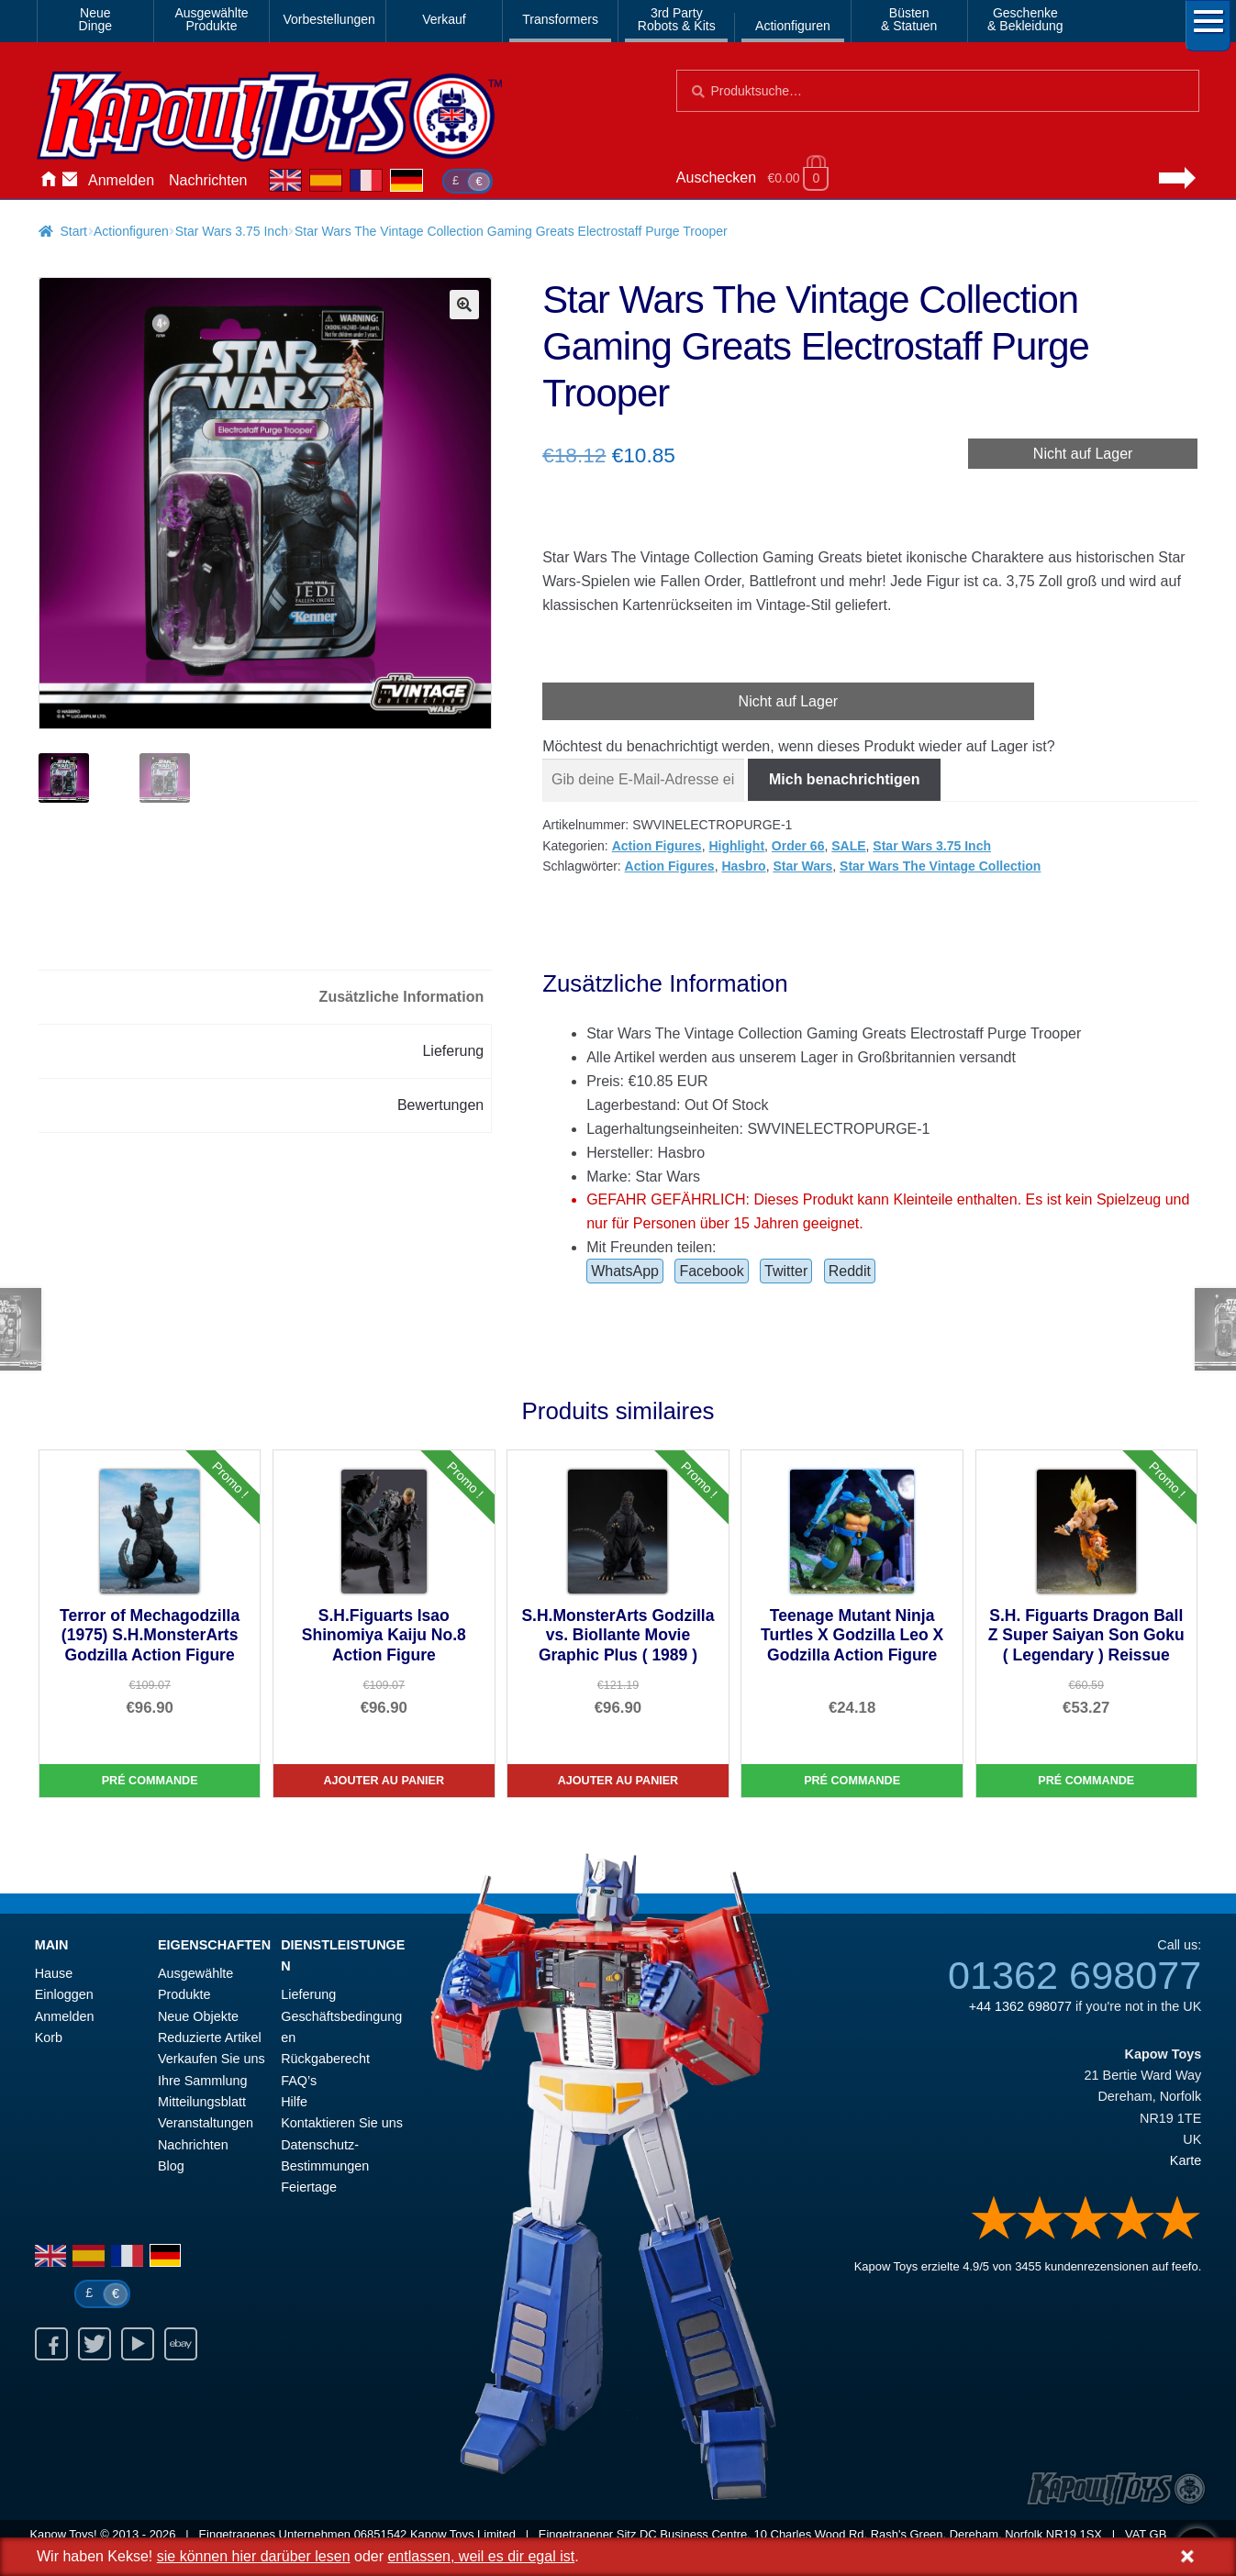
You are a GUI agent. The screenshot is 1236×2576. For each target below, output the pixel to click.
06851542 (380, 2534)
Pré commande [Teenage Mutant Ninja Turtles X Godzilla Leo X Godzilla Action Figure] (852, 1780)
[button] (464, 304)
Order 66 (798, 845)
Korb (48, 2037)
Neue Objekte (198, 2016)
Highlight (736, 845)
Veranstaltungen (205, 2122)
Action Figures (657, 845)
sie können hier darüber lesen (254, 2556)
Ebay (180, 2343)
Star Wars (802, 866)
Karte (1185, 2160)
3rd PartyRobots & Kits (677, 19)
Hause (48, 180)
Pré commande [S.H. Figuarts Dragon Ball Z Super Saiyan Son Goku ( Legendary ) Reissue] (1086, 1780)
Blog (171, 2166)
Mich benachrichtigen (844, 779)
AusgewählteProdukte (211, 19)
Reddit (850, 1271)
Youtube (137, 2343)
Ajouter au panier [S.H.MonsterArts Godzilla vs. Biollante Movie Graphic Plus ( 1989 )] (618, 1780)
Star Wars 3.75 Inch (231, 231)
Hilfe (294, 2101)
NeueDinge (96, 19)
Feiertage (309, 2187)
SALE (848, 845)
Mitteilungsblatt (202, 2101)
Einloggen (64, 1994)
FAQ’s (299, 2080)
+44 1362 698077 (1020, 2006)
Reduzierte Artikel (210, 2037)
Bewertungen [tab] (440, 1105)
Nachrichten (208, 180)
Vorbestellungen (328, 19)
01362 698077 (1074, 1975)
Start (73, 231)
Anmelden (121, 180)
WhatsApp (625, 1271)
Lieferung (308, 1994)
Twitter (785, 1271)
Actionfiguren (792, 25)
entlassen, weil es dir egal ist (480, 2556)
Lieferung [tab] (453, 1051)
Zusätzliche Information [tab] (401, 997)
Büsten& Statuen (909, 19)
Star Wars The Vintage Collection (940, 866)
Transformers (560, 19)
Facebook (711, 1271)
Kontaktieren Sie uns (70, 180)
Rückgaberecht (325, 2058)
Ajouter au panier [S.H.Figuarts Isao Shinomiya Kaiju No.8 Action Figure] (384, 1780)
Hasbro (743, 866)
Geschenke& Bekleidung (1025, 19)
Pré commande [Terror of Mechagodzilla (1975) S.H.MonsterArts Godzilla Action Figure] (150, 1780)
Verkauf (443, 19)
